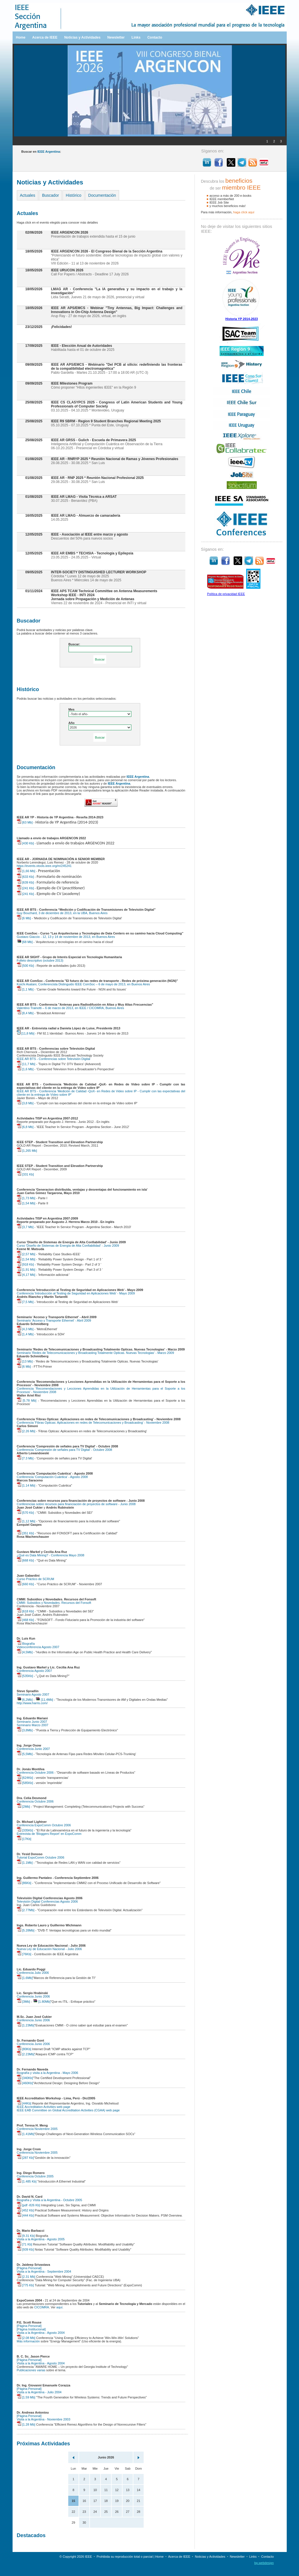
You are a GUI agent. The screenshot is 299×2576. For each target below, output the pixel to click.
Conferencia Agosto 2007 (34, 1670)
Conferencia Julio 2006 (33, 1972)
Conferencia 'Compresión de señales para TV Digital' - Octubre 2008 (64, 1449)
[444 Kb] (25, 2215)
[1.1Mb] (25, 1862)
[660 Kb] (25, 1584)
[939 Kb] (25, 2249)
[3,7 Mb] (25, 1227)
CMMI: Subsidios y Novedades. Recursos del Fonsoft (54, 1602)
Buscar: (74, 644)
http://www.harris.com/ (32, 1703)
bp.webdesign (264, 2563)
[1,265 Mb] (27, 1150)
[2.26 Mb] (26, 1431)
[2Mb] (23, 1806)
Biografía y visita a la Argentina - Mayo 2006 (47, 2072)
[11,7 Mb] (26, 1064)
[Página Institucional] (31, 2329)
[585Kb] (25, 1783)
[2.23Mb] (26, 2054)
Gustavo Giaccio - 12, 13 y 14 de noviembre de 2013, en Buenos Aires (66, 936)
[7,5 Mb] (25, 1302)
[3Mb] (23, 2001)
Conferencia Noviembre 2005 (37, 2129)
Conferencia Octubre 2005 (35, 2176)
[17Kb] (24, 1839)
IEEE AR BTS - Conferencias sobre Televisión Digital (53, 1059)
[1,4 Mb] (25, 1334)
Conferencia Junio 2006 (33, 1996)
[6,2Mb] (25, 1699)
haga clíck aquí (243, 212)
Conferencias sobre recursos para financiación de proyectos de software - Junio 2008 (76, 1504)
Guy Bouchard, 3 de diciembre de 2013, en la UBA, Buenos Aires (62, 913)
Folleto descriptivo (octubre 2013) (40, 960)
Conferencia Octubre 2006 (35, 1772)
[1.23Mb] (26, 2025)
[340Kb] (25, 2078)
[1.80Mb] (42, 2001)
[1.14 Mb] (26, 1485)
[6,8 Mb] (25, 1127)
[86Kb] (24, 1883)
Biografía (26, 1643)
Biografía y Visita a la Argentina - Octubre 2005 (49, 2200)
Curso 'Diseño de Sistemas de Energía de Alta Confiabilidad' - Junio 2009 (68, 1245)
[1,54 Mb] (26, 1203)
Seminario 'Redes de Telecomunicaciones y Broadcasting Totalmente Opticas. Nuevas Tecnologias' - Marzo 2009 (95, 1352)
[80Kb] (24, 2049)
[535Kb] (25, 1676)
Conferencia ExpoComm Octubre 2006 (44, 1825)
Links (136, 37)
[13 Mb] (25, 1361)
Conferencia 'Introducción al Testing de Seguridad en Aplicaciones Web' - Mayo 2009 (76, 1293)
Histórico (73, 195)
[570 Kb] (25, 1512)
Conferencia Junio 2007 (33, 1749)
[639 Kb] (25, 882)
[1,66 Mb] (26, 871)
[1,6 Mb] (25, 1069)
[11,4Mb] (44, 1699)
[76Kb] (24, 1954)
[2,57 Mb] (26, 1254)
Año (72, 723)
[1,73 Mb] (26, 1198)
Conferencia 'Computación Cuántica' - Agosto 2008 (52, 1477)
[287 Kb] (25, 2157)
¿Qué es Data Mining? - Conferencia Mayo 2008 (51, 1555)
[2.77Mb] (26, 1910)
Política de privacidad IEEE (226, 594)
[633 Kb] (25, 876)
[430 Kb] (25, 843)
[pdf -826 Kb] (28, 2205)
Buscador (50, 195)
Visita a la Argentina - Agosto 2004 (41, 2332)
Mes (72, 709)
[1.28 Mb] (26, 2424)
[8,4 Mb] (25, 1013)
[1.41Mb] (26, 2134)
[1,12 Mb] (26, 1521)
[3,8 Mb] (25, 1103)
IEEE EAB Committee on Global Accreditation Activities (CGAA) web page (68, 2110)
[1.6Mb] (25, 1978)
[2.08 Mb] (26, 2338)
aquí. (59, 2307)
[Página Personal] (29, 2268)
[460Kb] (25, 2083)
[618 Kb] (25, 1611)
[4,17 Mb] (26, 1274)
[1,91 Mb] (26, 1269)
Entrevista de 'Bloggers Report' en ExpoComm (49, 1833)
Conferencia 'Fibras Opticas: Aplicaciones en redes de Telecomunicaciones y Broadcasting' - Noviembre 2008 (93, 1422)
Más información (28, 2341)
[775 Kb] (25, 2285)
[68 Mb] (25, 942)
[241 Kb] (25, 888)
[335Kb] (25, 1830)
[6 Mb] (24, 918)
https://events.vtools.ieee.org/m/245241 (44, 866)
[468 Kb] (25, 1620)
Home (20, 37)
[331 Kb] (25, 1174)
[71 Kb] (24, 2244)
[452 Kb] (25, 2210)
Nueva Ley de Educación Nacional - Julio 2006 (49, 1949)
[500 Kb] (25, 965)
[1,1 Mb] (25, 989)
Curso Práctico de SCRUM (35, 1579)
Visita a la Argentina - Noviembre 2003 (44, 2419)
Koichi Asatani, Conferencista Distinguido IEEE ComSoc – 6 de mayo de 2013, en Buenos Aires (83, 984)
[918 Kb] (25, 1264)
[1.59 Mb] (26, 2397)
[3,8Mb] (25, 1730)
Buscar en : (41, 151)
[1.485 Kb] (27, 2181)
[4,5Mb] (25, 1652)
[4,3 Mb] (25, 1329)
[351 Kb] (25, 1533)
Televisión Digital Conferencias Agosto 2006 (47, 1901)
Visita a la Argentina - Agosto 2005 (41, 2239)
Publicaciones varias (31, 2370)
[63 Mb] (25, 822)
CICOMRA (41, 2307)
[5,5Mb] (25, 1754)
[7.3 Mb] (25, 1458)
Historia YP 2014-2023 (241, 319)
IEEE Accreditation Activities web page (44, 2106)
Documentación (102, 195)
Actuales (27, 195)
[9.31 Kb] (26, 2235)
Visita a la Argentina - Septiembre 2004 (44, 2271)
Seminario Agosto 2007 (33, 1694)
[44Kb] (24, 2103)
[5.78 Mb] (27, 1400)
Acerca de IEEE (44, 37)
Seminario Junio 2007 (32, 1721)
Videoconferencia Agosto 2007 (38, 1647)
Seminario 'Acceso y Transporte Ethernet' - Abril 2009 (54, 1320)
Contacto (154, 37)
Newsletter (116, 37)
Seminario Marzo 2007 (33, 1725)
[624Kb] (25, 1777)
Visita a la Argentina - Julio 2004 (39, 2392)
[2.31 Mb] (26, 2276)
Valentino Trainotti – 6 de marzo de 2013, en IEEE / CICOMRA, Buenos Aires (70, 1008)
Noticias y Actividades (82, 37)
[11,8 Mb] (26, 1033)
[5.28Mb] (26, 1930)
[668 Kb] (25, 1560)
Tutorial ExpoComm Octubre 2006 (41, 1857)
